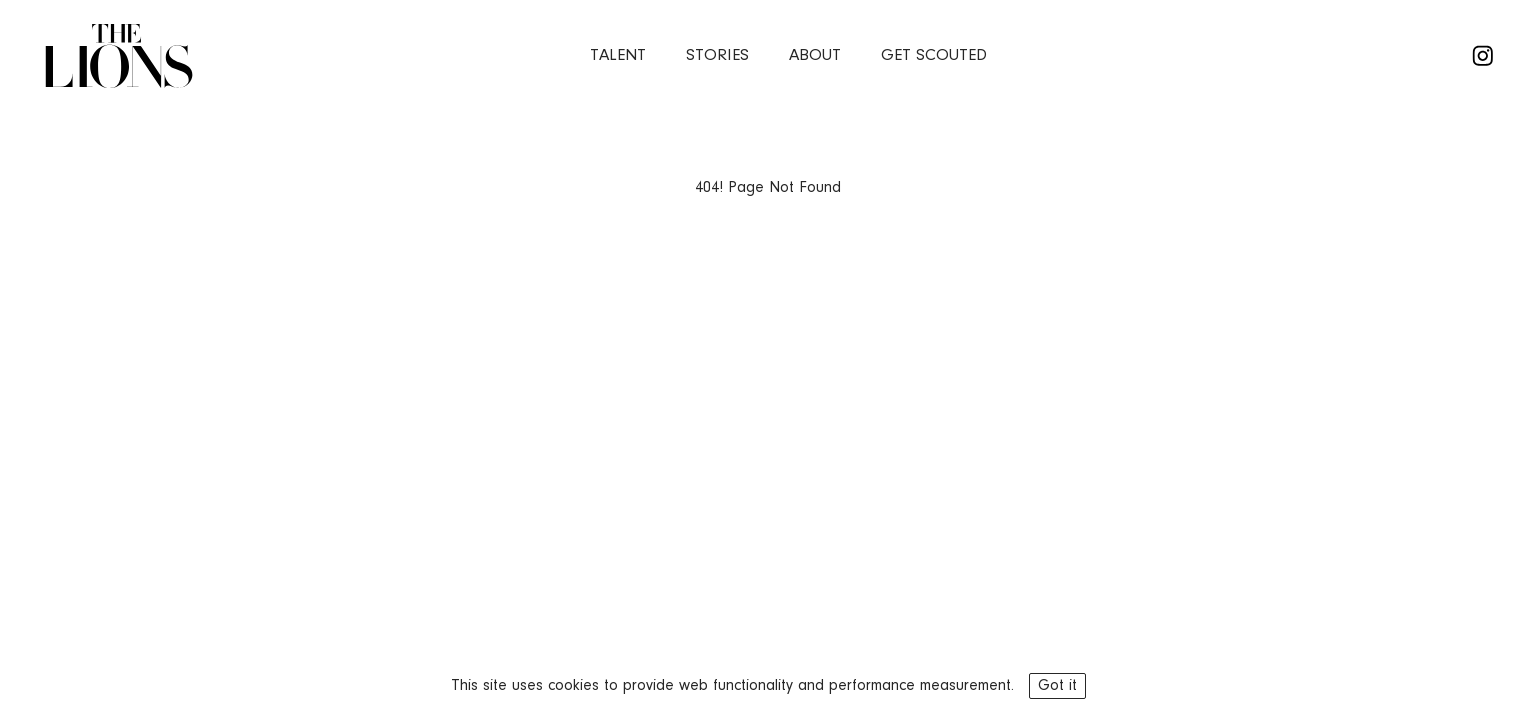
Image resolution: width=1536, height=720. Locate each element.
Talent (618, 55)
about (815, 55)
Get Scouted (934, 55)
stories (717, 55)
